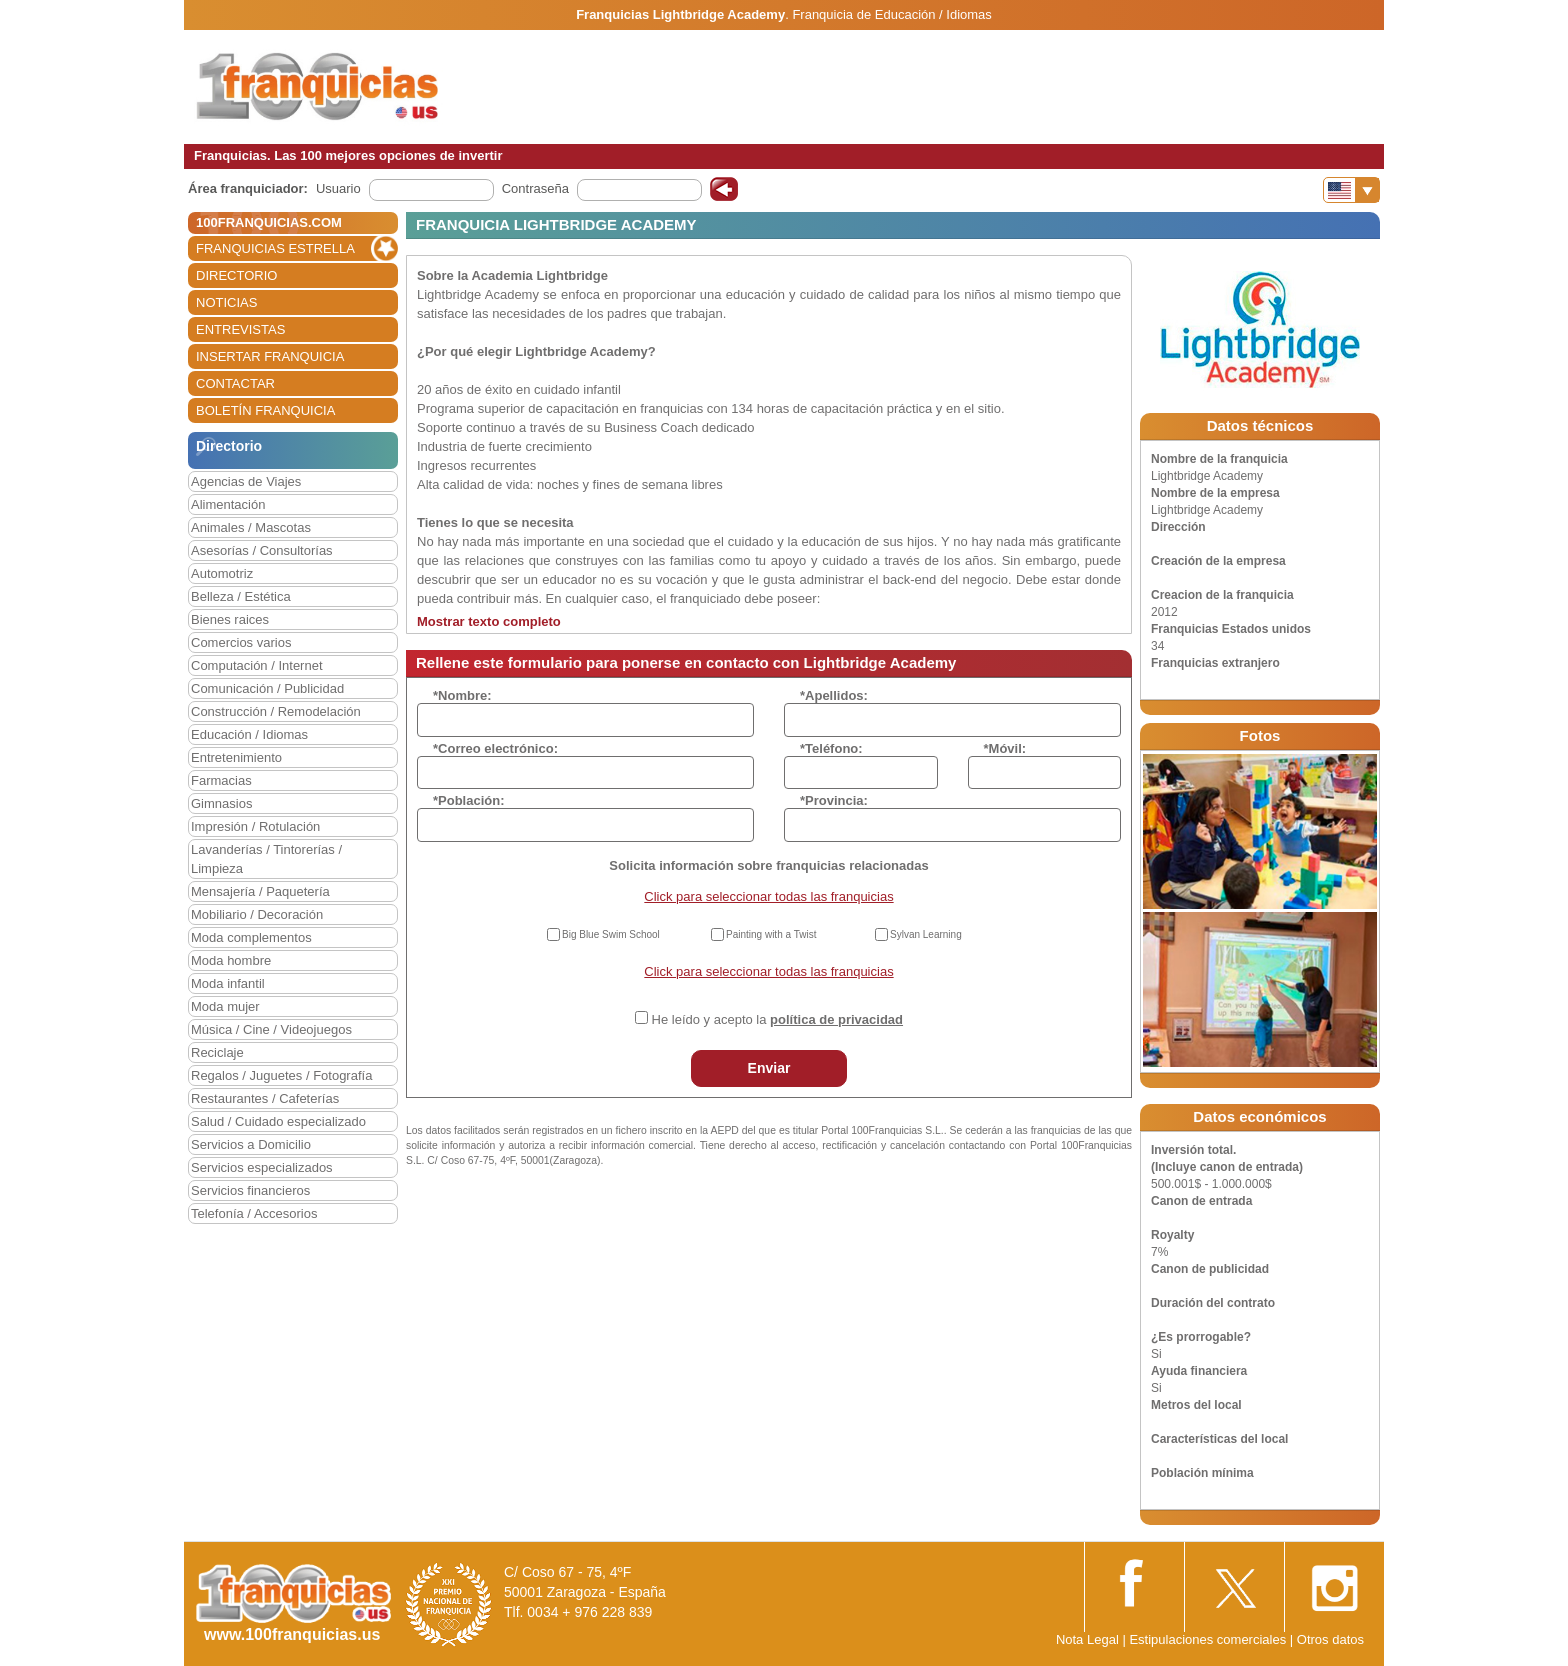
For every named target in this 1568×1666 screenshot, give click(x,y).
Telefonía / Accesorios (254, 1213)
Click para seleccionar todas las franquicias (768, 896)
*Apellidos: (834, 695)
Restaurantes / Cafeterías (265, 1098)
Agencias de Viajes (246, 481)
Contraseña (535, 188)
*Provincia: (834, 800)
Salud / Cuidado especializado (278, 1121)
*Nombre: (462, 695)
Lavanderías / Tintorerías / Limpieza (266, 859)
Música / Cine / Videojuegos (271, 1029)
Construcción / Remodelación (276, 711)
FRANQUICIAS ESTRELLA (275, 248)
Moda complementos (251, 937)
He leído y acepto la (777, 1019)
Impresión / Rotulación (255, 826)
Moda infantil (228, 983)
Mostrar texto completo (489, 621)
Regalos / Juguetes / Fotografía (281, 1075)
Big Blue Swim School (611, 934)
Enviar (769, 1068)
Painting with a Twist (771, 934)
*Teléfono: (831, 748)
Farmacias (221, 780)
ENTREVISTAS (240, 329)
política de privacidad (836, 1019)
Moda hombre (231, 960)
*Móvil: (1005, 748)
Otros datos (1330, 1639)
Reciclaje (217, 1052)
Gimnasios (221, 803)
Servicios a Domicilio (251, 1144)
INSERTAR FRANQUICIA (270, 356)
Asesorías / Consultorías (262, 550)
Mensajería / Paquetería (260, 891)
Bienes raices (230, 619)
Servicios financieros (250, 1190)
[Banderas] (1351, 190)
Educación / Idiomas (249, 734)
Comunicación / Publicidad (267, 688)
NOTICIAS (226, 302)
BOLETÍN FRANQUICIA (265, 410)
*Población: (469, 800)
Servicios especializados (262, 1167)
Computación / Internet (257, 665)
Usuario (338, 188)
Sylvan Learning (926, 934)
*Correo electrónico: (495, 748)
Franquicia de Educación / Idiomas (891, 14)
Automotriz (222, 573)
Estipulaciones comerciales (1209, 1639)
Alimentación (228, 504)
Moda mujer (225, 1006)
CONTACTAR (235, 383)
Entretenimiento (236, 757)
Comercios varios (241, 642)
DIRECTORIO (236, 275)
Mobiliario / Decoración (257, 914)
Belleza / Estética (241, 596)
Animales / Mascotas (251, 527)
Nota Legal (1087, 1639)
